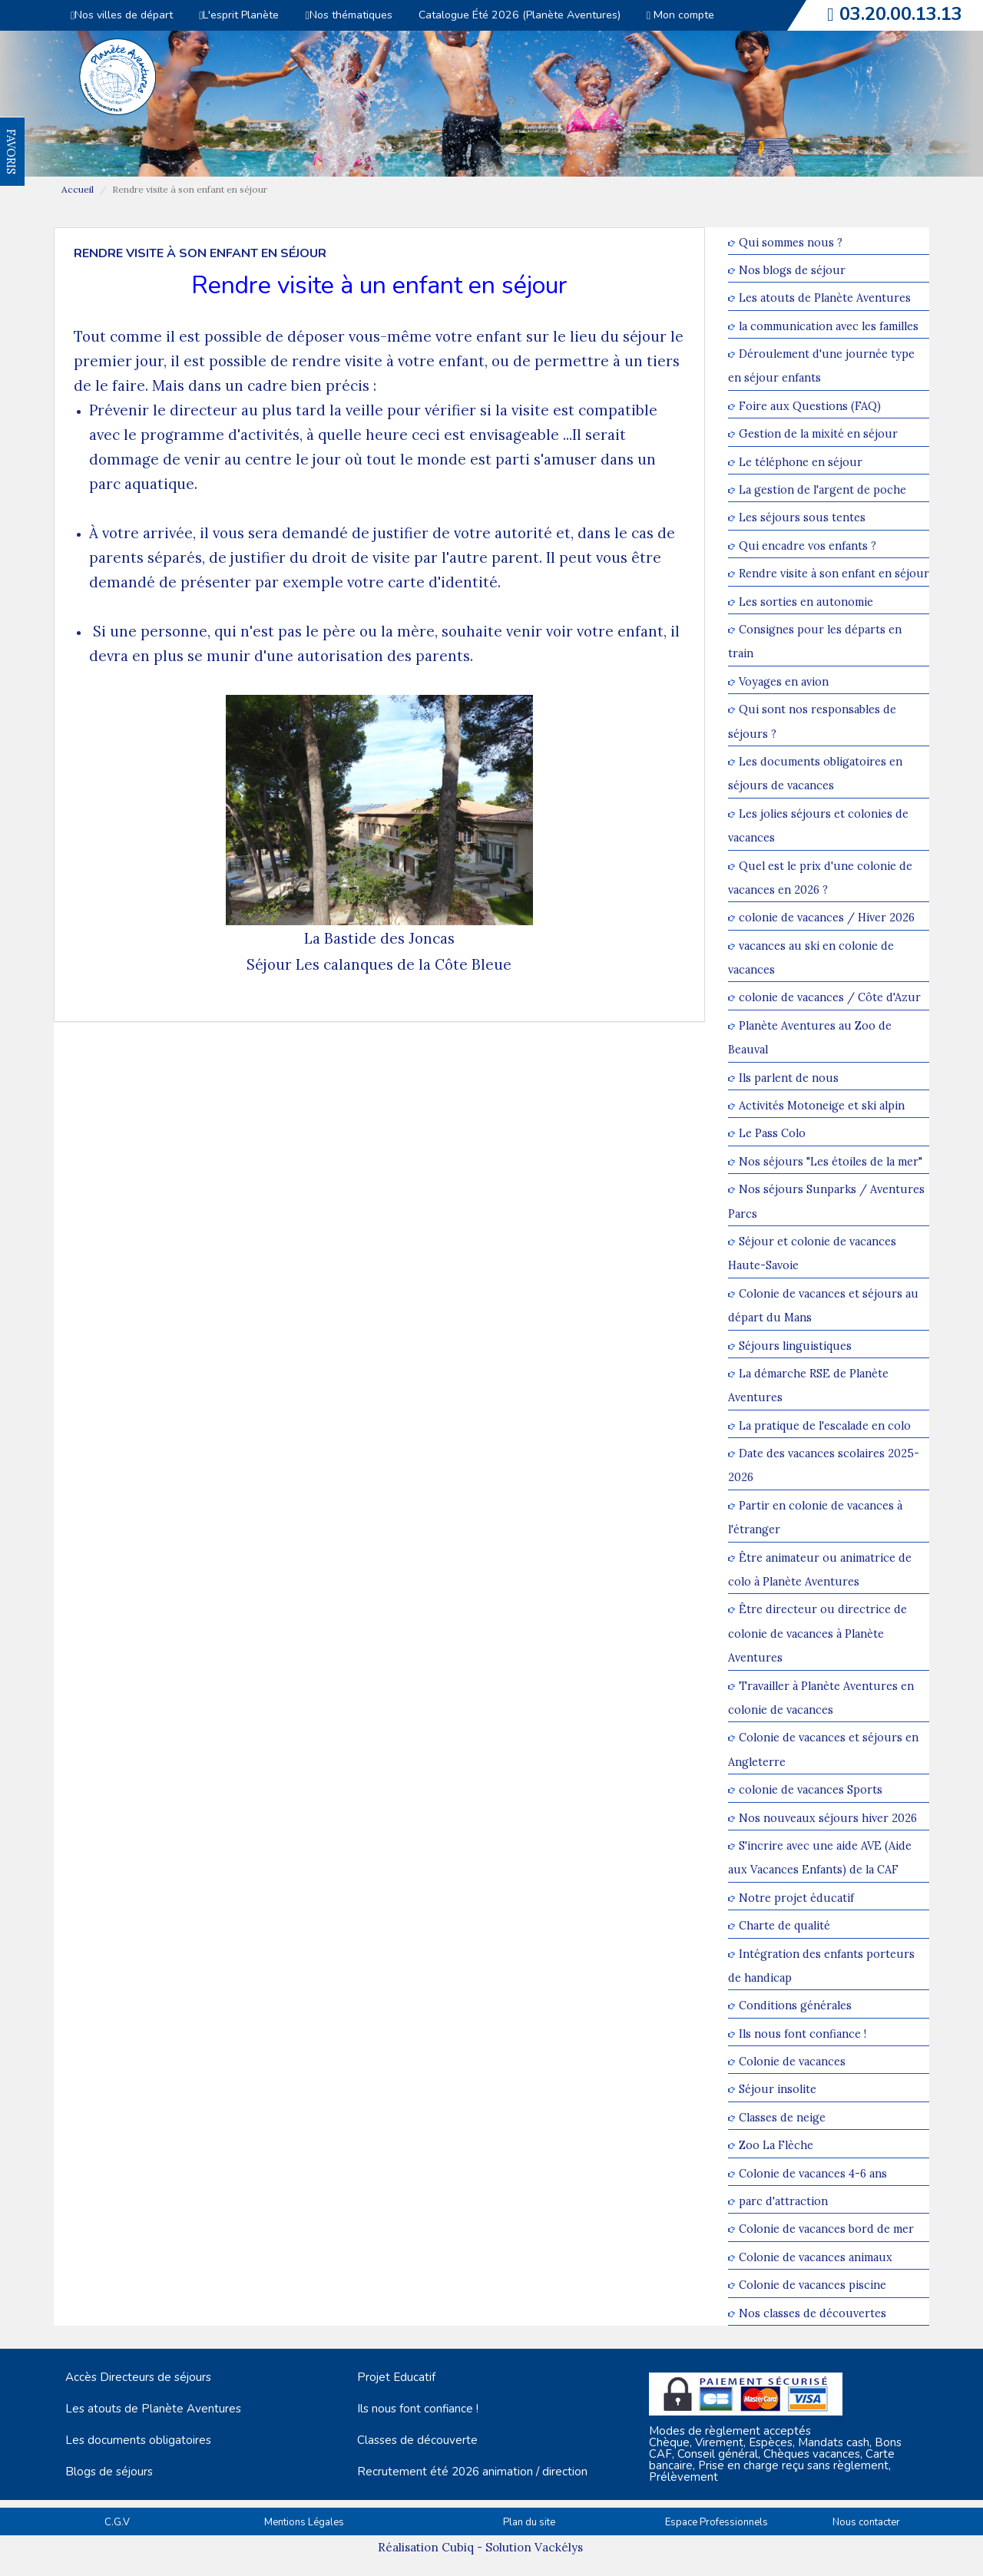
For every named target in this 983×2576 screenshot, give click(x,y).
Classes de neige (782, 2117)
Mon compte (680, 15)
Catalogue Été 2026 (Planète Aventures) (520, 15)
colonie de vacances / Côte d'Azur (830, 997)
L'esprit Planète (239, 15)
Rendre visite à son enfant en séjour (834, 574)
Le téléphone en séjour (800, 462)
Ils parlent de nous (789, 1077)
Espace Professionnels (716, 2522)
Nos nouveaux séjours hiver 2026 (828, 1817)
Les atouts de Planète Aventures (825, 298)
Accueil (77, 189)
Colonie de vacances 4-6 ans (813, 2173)
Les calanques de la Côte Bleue (403, 964)
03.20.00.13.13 (900, 14)
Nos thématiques (348, 15)
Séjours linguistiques (795, 1345)
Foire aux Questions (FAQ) (810, 405)
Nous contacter (866, 2522)
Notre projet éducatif (796, 1897)
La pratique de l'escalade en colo (825, 1425)
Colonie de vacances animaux (815, 2257)
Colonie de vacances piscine (812, 2285)
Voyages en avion (784, 681)
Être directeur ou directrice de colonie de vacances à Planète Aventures (817, 1633)
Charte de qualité (784, 1926)
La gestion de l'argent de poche (822, 489)
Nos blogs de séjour (792, 270)
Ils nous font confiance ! (802, 2033)
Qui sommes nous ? (790, 242)
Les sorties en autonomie (806, 601)
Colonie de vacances (792, 2061)
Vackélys (559, 2547)
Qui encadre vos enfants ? (807, 545)
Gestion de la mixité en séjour (818, 434)
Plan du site (529, 2522)
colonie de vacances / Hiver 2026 (827, 918)
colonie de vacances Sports (810, 1790)
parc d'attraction (783, 2201)
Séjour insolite (777, 2089)
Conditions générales (795, 2006)
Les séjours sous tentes (802, 518)
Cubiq (458, 2547)
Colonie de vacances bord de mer (826, 2229)
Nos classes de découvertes (812, 2313)
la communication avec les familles (828, 326)
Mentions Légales (304, 2522)
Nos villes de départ (122, 15)
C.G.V (117, 2522)
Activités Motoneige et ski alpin (822, 1105)
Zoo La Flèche (776, 2145)
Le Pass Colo (772, 1133)
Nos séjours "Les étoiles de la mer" (830, 1161)
